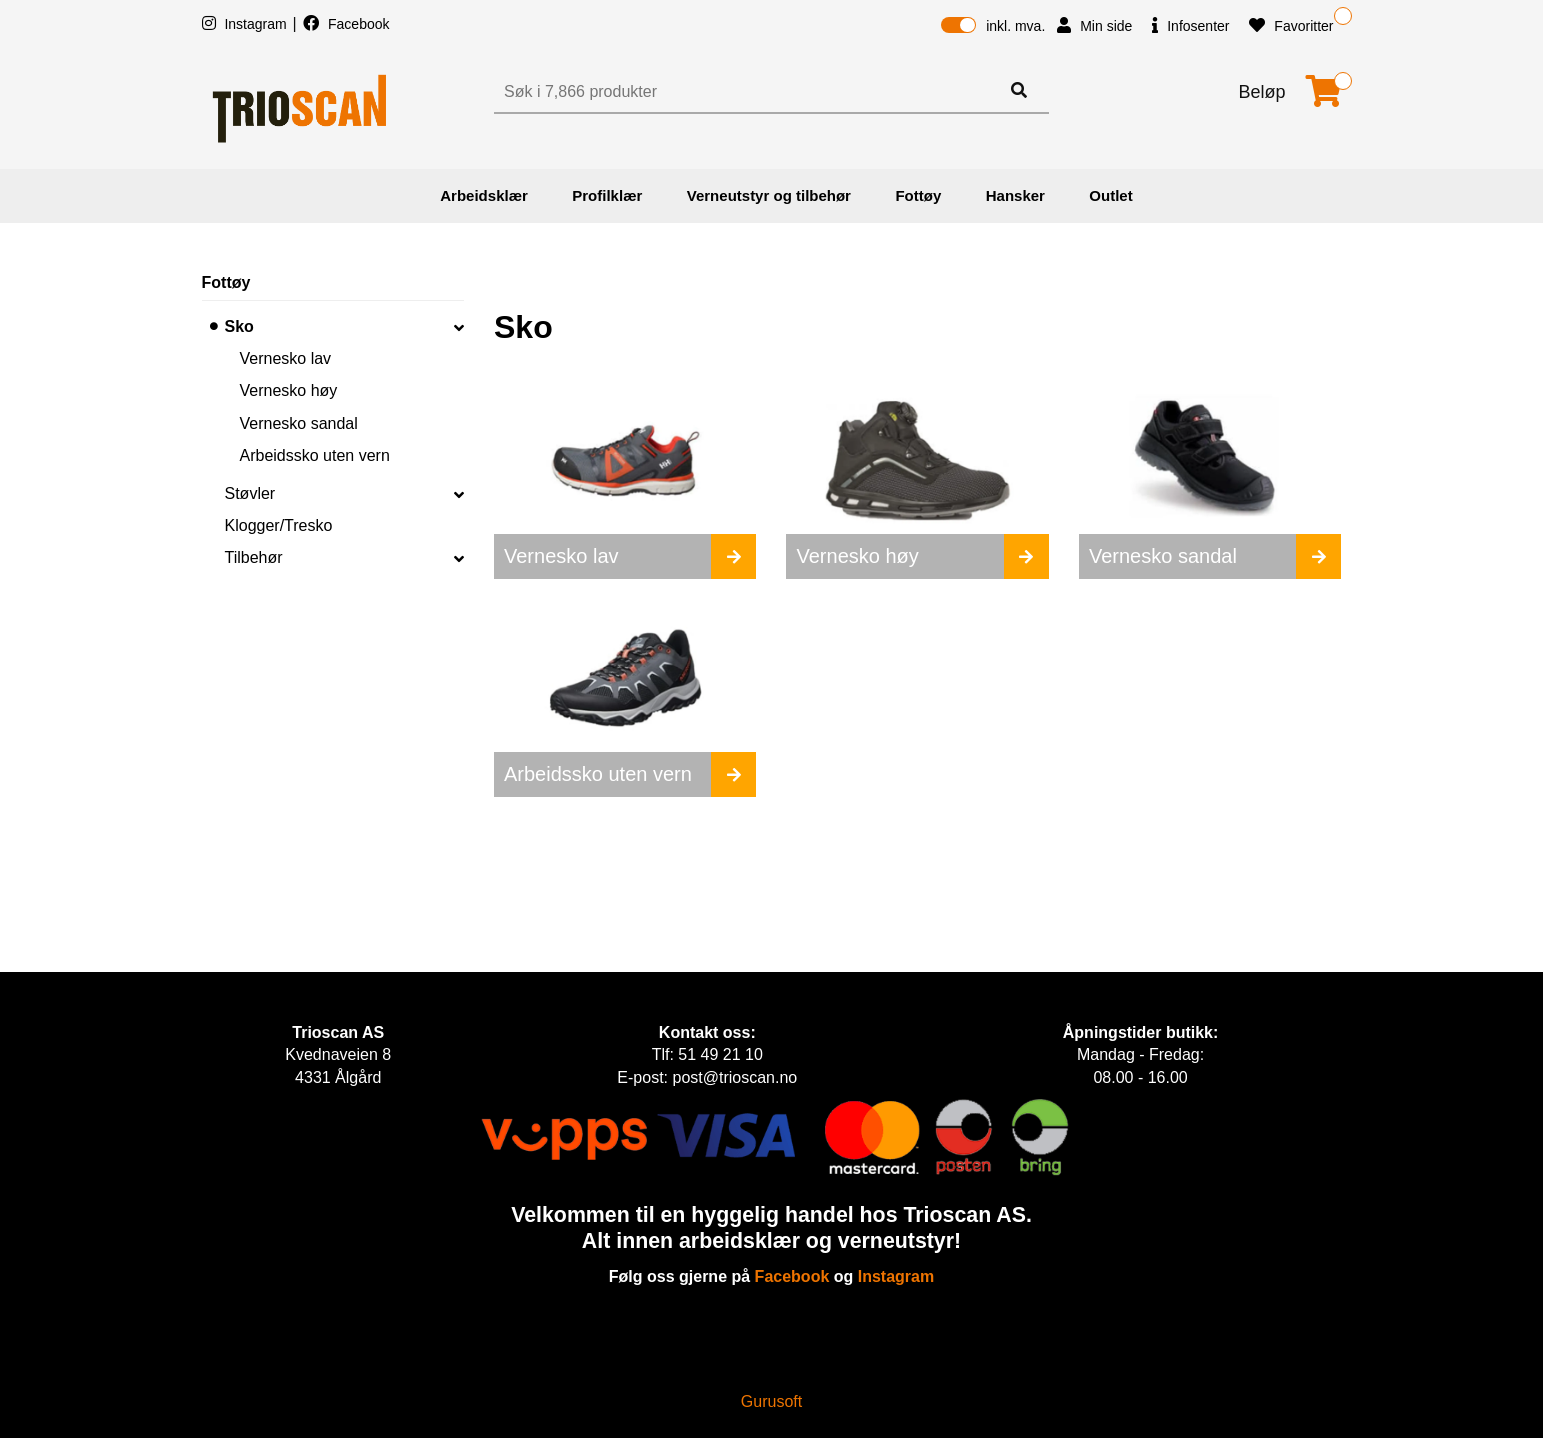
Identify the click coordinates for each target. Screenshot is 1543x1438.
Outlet (1110, 195)
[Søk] (749, 92)
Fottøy (918, 195)
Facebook (346, 24)
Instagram (246, 24)
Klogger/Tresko (279, 525)
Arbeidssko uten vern (315, 455)
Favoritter (1291, 25)
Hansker (1015, 195)
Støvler (250, 493)
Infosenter (1190, 25)
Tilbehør (254, 557)
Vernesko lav (286, 358)
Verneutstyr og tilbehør (769, 195)
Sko (239, 326)
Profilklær (607, 195)
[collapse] (459, 327)
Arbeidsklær (484, 195)
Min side (1094, 25)
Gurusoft (771, 1401)
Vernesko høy (289, 390)
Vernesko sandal (299, 423)
